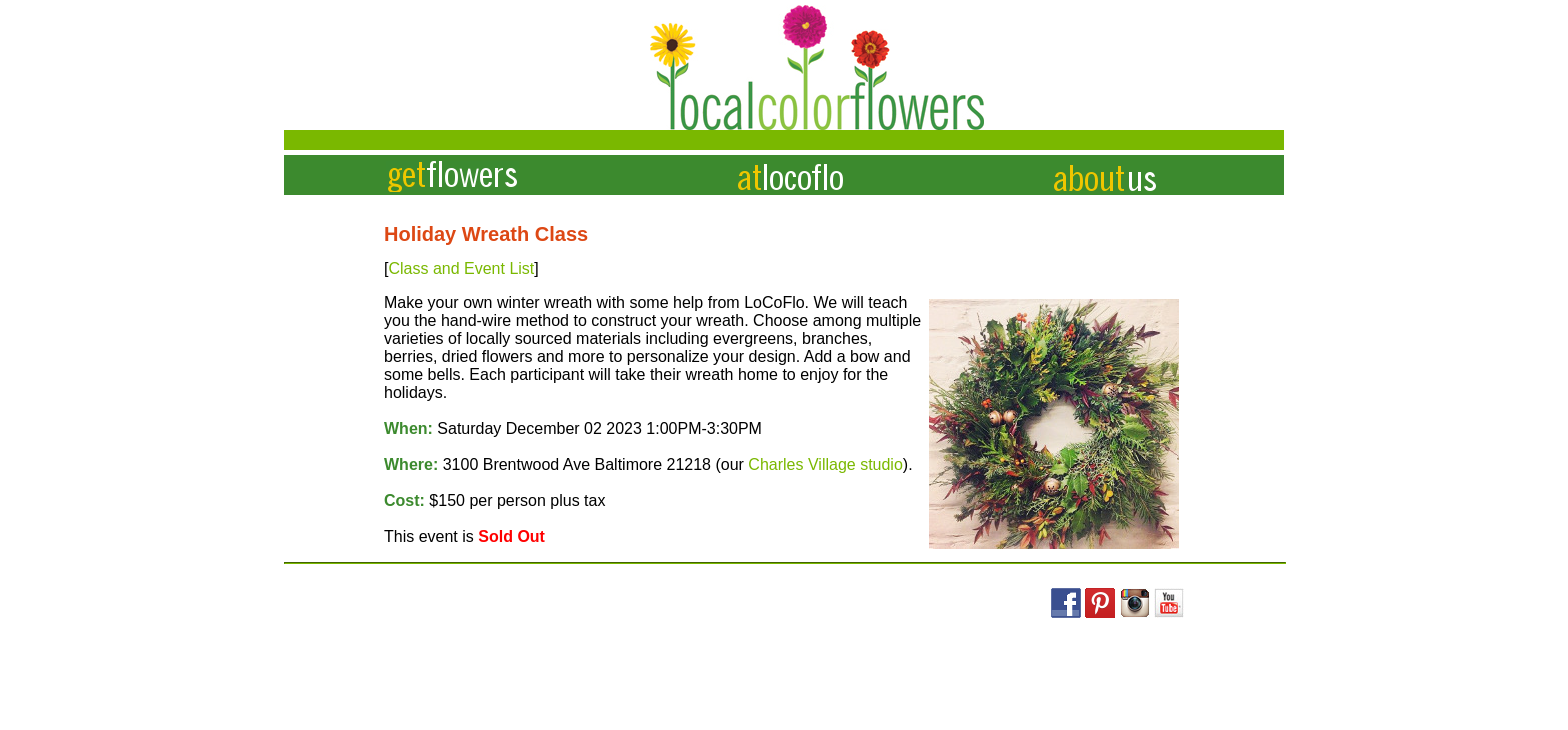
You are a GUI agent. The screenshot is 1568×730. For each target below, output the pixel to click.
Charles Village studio (825, 464)
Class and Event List (461, 268)
